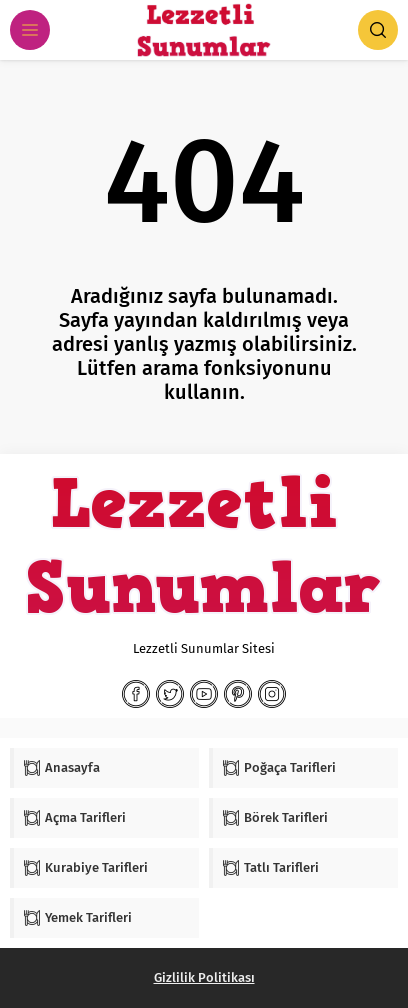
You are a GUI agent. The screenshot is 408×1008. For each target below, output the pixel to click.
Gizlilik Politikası (204, 977)
